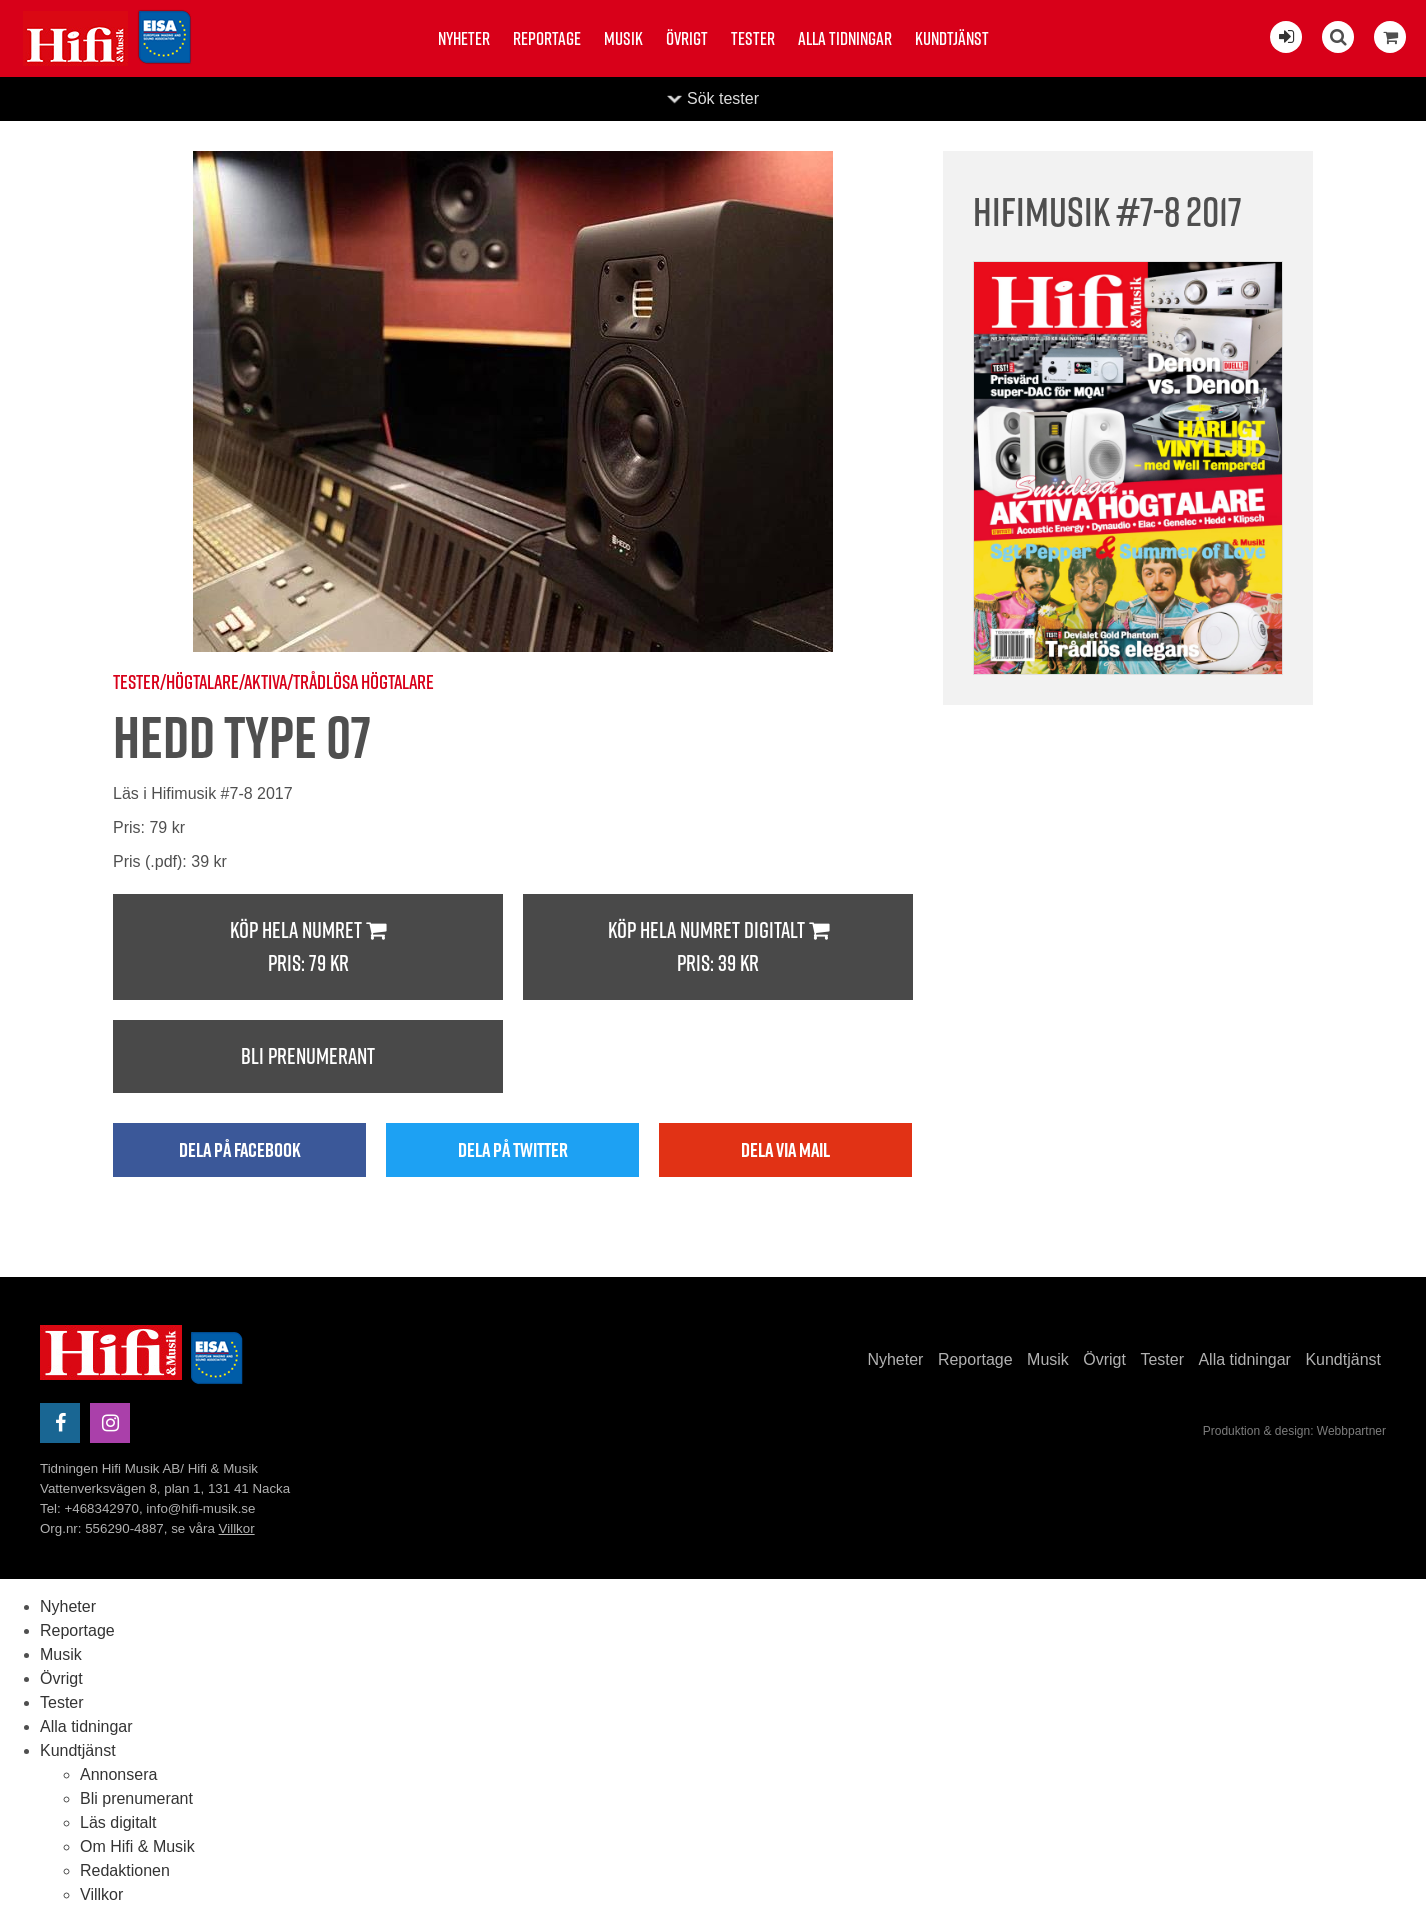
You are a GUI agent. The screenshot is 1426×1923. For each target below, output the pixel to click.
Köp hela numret (308, 947)
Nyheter (464, 38)
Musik (623, 38)
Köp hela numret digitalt (718, 947)
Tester (753, 38)
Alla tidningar (845, 38)
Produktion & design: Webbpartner (1294, 1431)
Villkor (237, 1528)
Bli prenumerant (308, 1056)
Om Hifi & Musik (137, 1846)
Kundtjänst (952, 38)
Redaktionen (125, 1870)
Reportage (547, 38)
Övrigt (687, 38)
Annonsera (118, 1774)
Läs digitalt (118, 1822)
